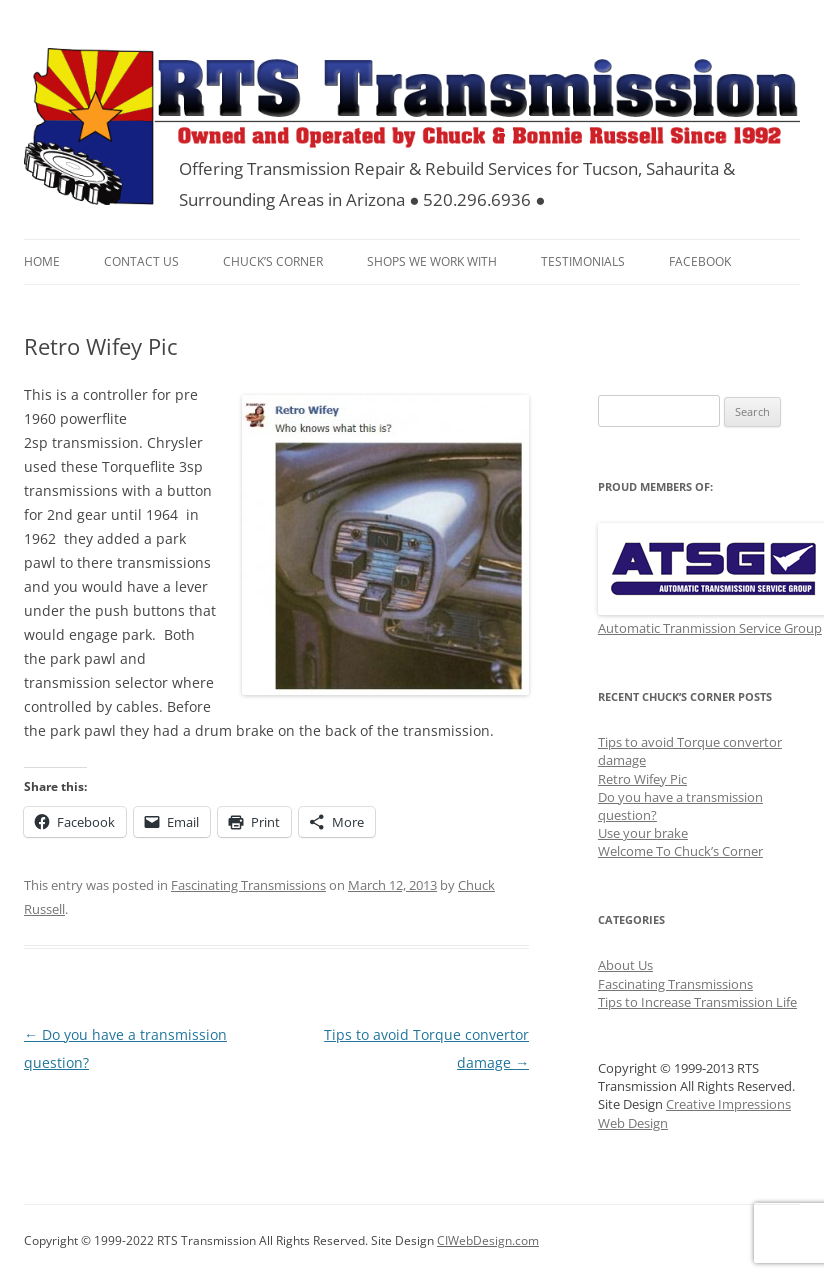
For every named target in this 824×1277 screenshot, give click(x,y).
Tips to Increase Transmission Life (697, 1002)
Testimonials (583, 261)
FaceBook (700, 261)
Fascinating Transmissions (248, 885)
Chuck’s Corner (273, 261)
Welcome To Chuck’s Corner (680, 851)
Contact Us (141, 261)
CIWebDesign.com (488, 1240)
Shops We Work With (432, 261)
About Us (625, 965)
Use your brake (643, 833)
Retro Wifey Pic (642, 779)
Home (42, 261)
